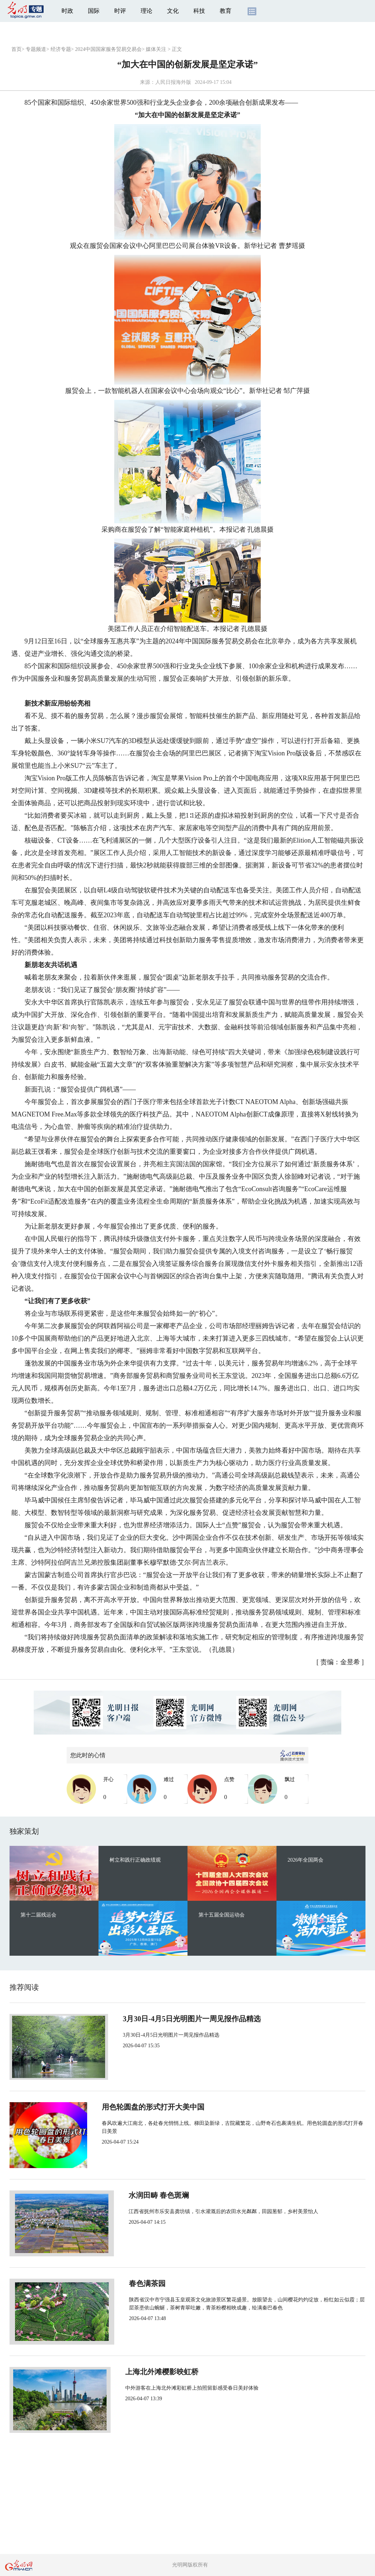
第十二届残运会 (38, 1915)
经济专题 (61, 49)
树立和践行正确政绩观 (135, 1860)
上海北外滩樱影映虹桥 (153, 2372)
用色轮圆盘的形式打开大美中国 (167, 2107)
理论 (146, 11)
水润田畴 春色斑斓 (146, 2195)
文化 (173, 11)
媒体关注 (156, 49)
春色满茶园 (134, 2283)
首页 (16, 49)
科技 (199, 11)
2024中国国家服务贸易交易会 (108, 49)
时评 (120, 11)
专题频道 (36, 49)
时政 (67, 11)
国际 (94, 11)
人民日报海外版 (173, 82)
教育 (225, 11)
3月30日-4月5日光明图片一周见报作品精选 (185, 2019)
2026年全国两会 (305, 1860)
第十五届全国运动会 (221, 1915)
